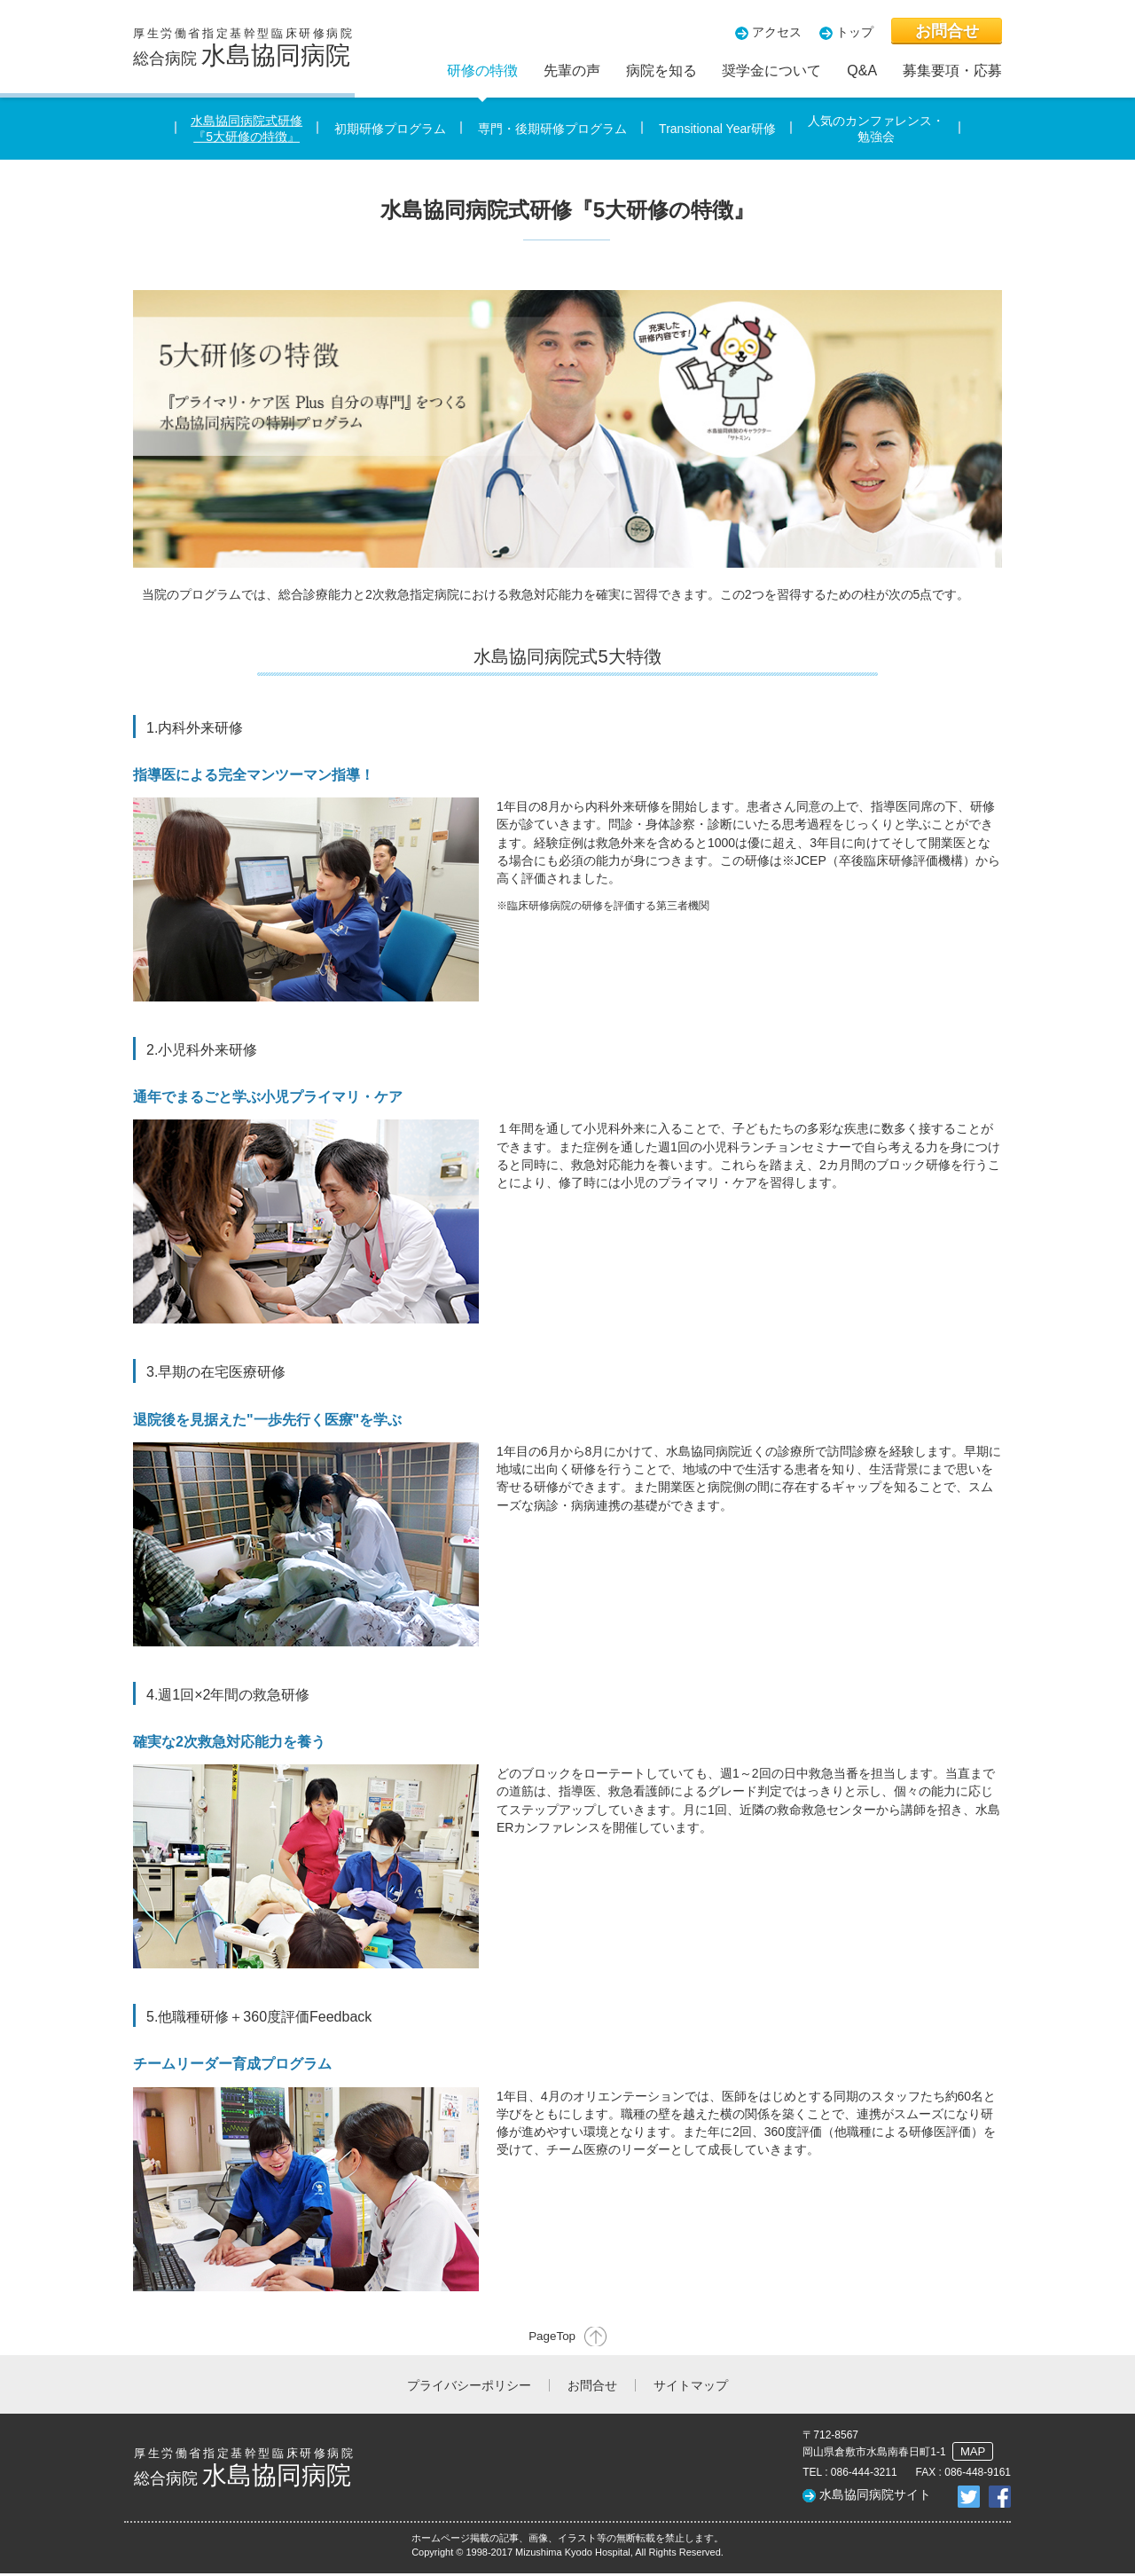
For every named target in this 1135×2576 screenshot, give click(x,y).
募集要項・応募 (952, 70)
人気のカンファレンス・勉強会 (876, 129)
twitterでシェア (969, 2499)
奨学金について (771, 70)
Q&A (862, 70)
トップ (854, 32)
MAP (971, 2455)
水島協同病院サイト (875, 2497)
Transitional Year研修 (717, 129)
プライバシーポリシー (469, 2388)
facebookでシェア (1000, 2499)
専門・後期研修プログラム (552, 129)
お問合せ (947, 31)
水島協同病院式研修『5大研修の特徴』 (246, 129)
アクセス (777, 32)
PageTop (549, 2337)
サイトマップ (691, 2388)
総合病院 (244, 48)
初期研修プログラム (390, 129)
